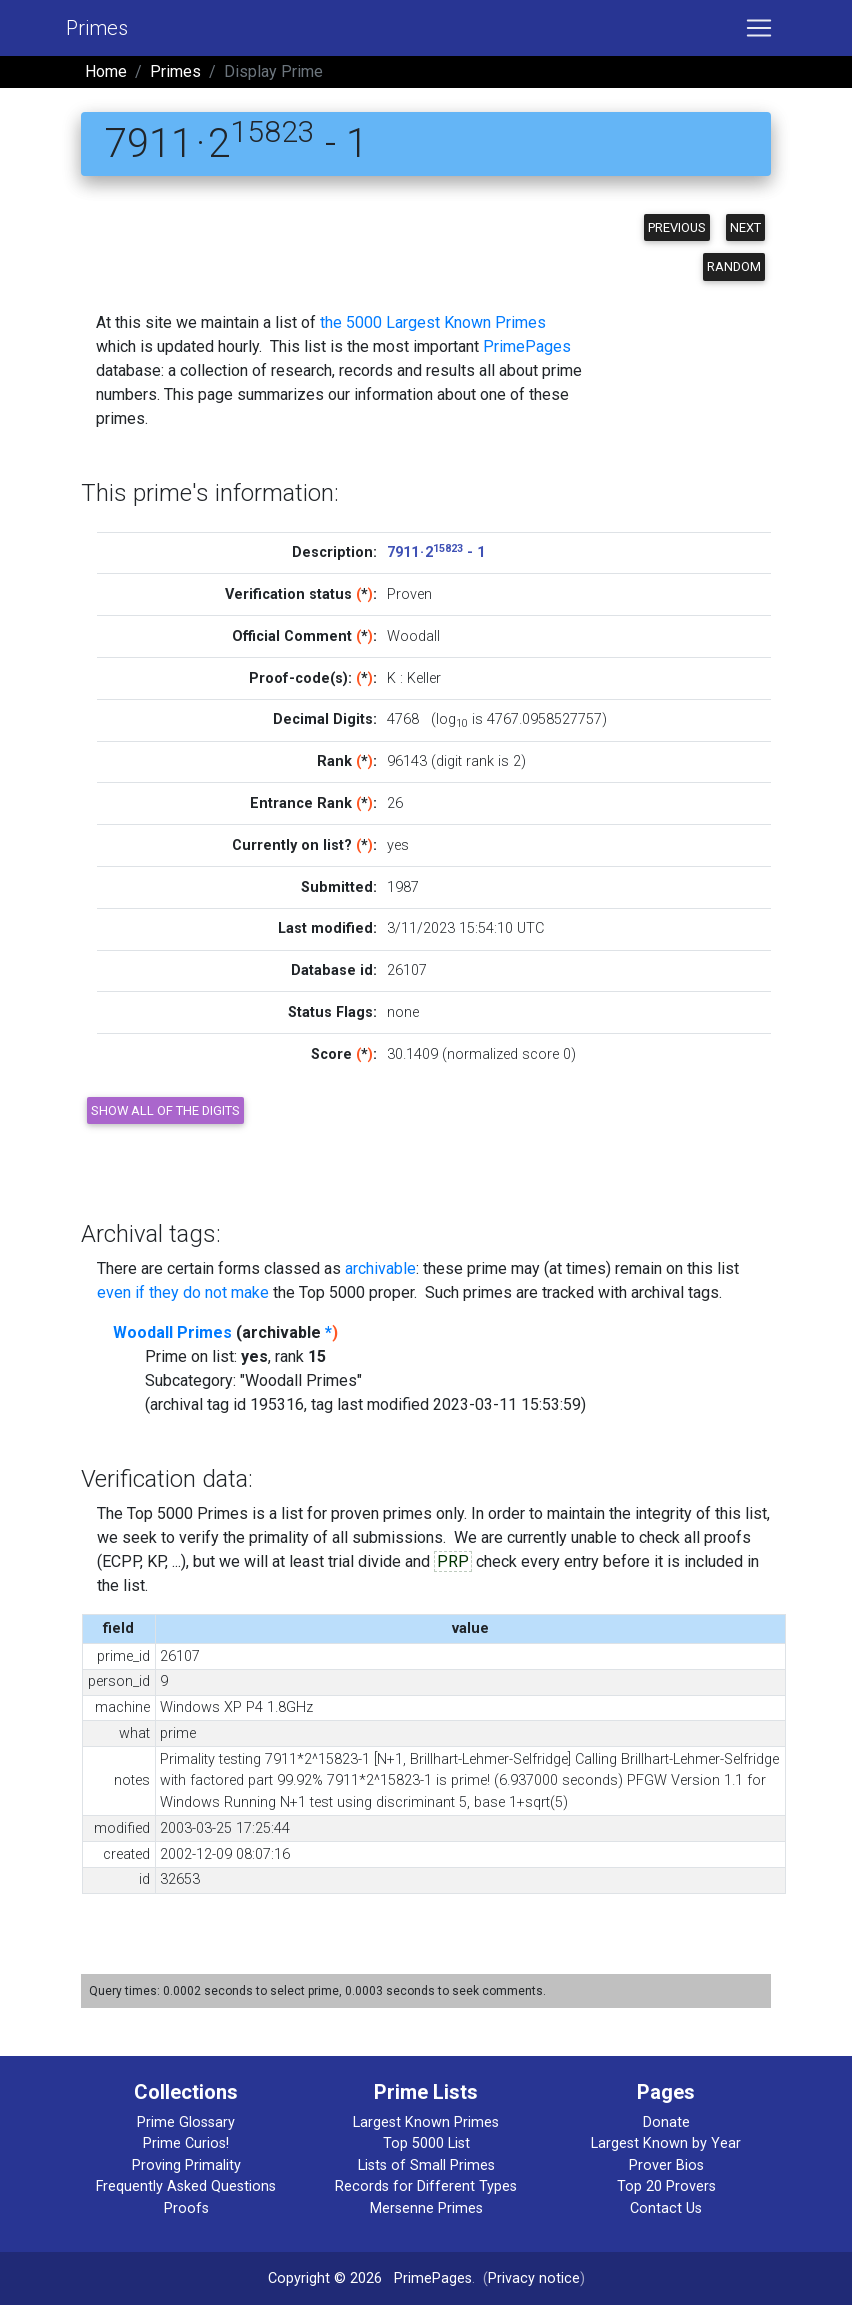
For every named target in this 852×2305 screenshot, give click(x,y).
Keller (424, 678)
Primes (97, 28)
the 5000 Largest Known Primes (433, 322)
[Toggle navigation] (759, 28)
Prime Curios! (186, 2143)
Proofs (186, 2208)
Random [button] (734, 266)
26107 (407, 970)
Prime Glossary (186, 2122)
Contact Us (666, 2208)
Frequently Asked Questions (186, 2186)
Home (106, 71)
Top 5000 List (426, 2143)
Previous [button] (677, 227)
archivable (380, 1268)
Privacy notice (534, 2278)
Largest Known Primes (426, 2122)
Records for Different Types (426, 2186)
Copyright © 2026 (325, 2278)
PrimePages (527, 346)
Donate (666, 2122)
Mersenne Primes (426, 2208)
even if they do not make (183, 1292)
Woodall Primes (172, 1332)
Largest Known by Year (666, 2143)
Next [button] (745, 227)
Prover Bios (666, 2165)
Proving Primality (186, 2165)
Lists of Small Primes (426, 2165)
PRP (453, 1561)
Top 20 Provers (666, 2186)
